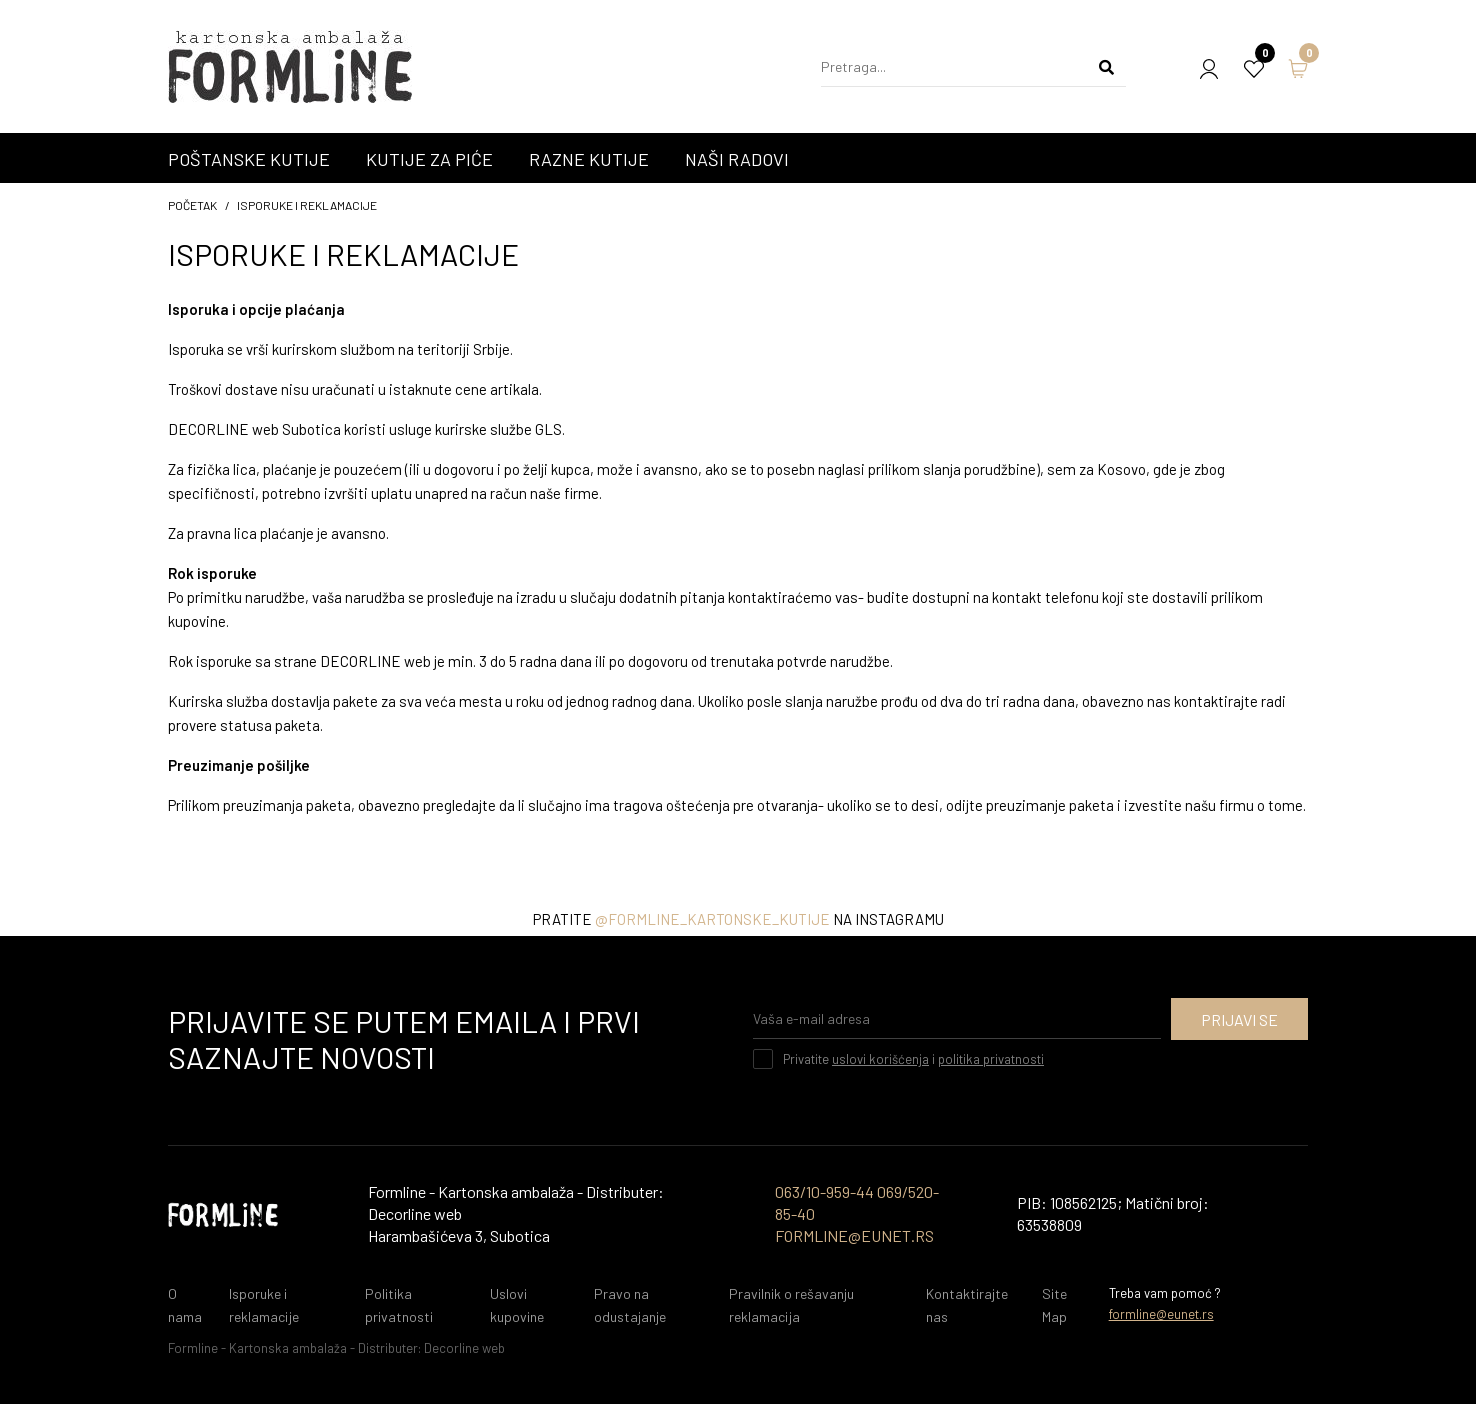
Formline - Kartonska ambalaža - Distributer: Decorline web (336, 1348)
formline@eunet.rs (1161, 1314)
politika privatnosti (991, 1059)
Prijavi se (1239, 1019)
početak (192, 205)
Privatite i (913, 1059)
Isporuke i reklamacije (307, 205)
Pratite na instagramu (738, 919)
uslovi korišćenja (880, 1059)
